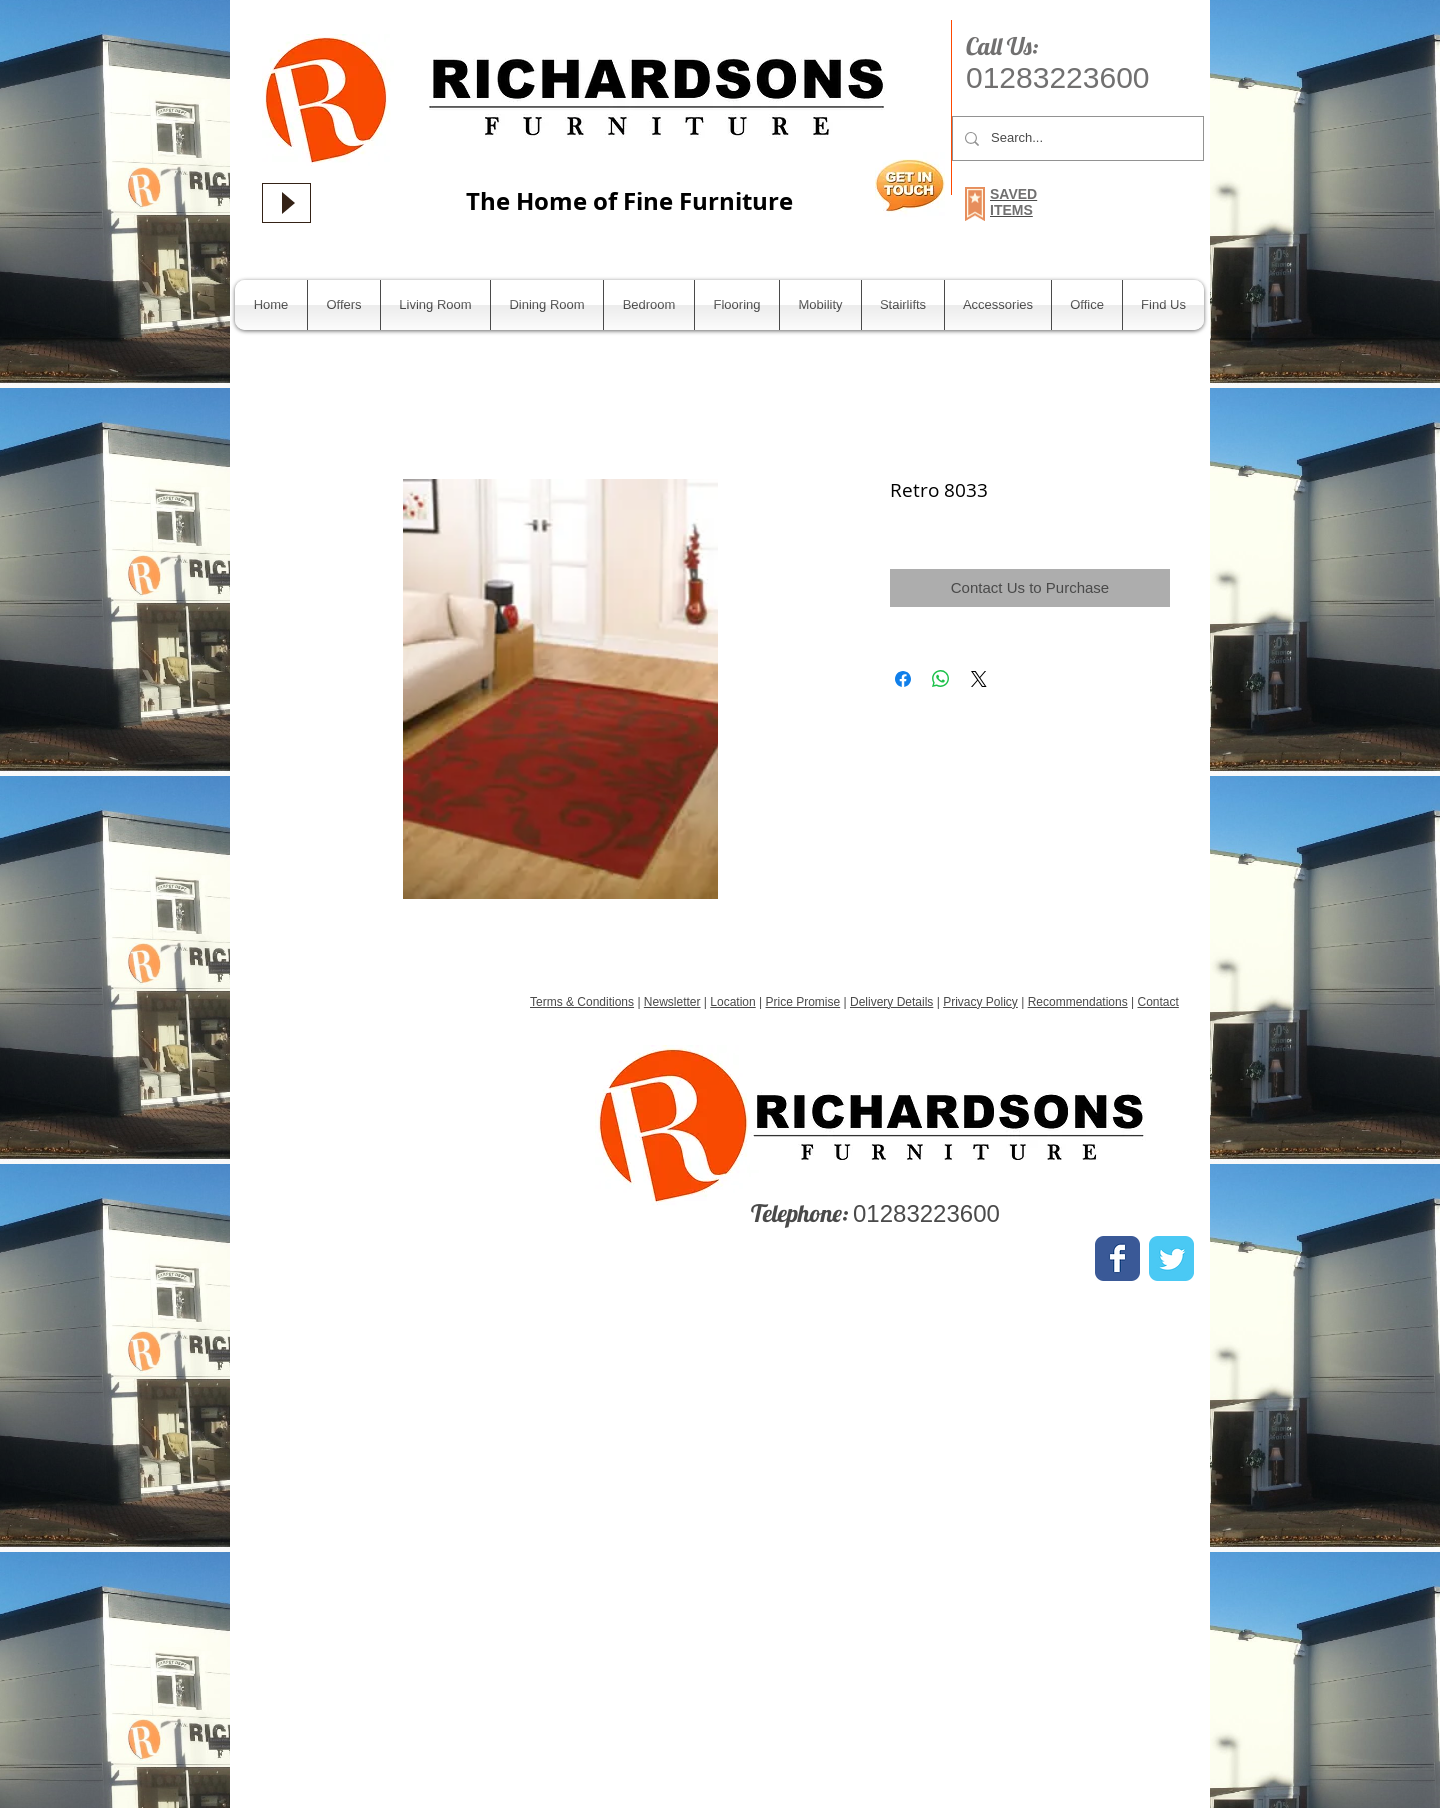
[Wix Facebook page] (1117, 1258)
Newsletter (672, 1002)
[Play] (286, 203)
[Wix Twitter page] (1171, 1258)
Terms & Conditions (582, 1002)
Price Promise (803, 1002)
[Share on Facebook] (903, 679)
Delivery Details (891, 1002)
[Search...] (1076, 138)
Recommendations (1078, 1002)
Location (732, 1002)
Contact (1157, 1002)
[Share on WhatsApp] (941, 679)
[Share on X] (979, 679)
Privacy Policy (980, 1002)
